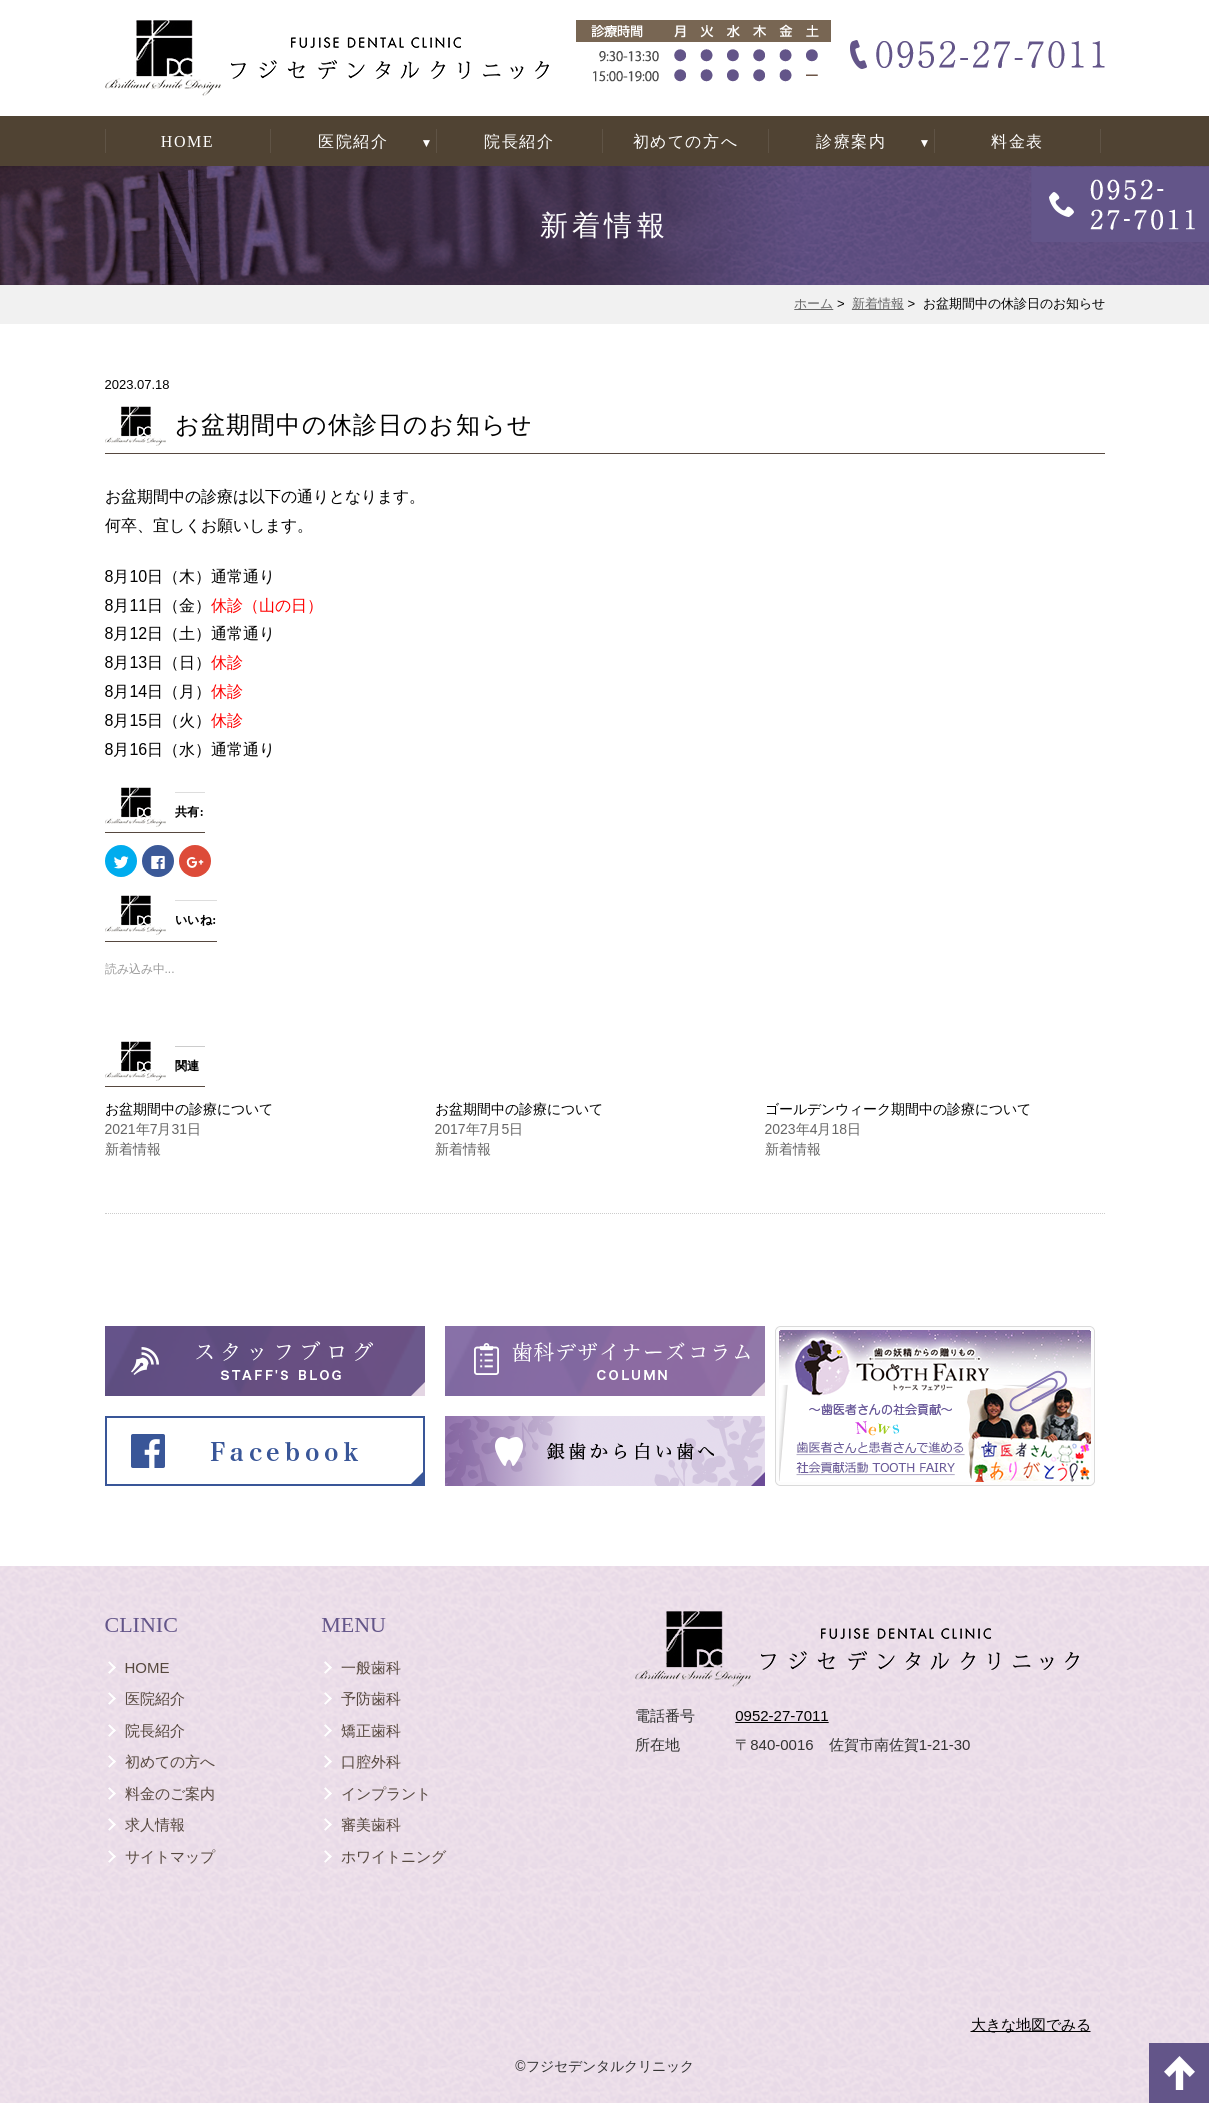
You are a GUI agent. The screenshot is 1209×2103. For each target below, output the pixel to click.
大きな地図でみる (1031, 2024)
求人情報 (155, 1824)
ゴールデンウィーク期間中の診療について (898, 1109)
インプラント (386, 1793)
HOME (188, 141)
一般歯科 (371, 1667)
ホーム (813, 303)
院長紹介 (519, 141)
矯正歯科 (371, 1730)
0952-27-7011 (781, 1715)
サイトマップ (170, 1856)
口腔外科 (371, 1761)
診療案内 (851, 141)
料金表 (1017, 141)
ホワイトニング (393, 1856)
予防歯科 (371, 1698)
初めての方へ (686, 141)
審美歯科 (371, 1824)
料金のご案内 (170, 1793)
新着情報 (878, 303)
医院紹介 (353, 141)
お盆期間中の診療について (189, 1109)
